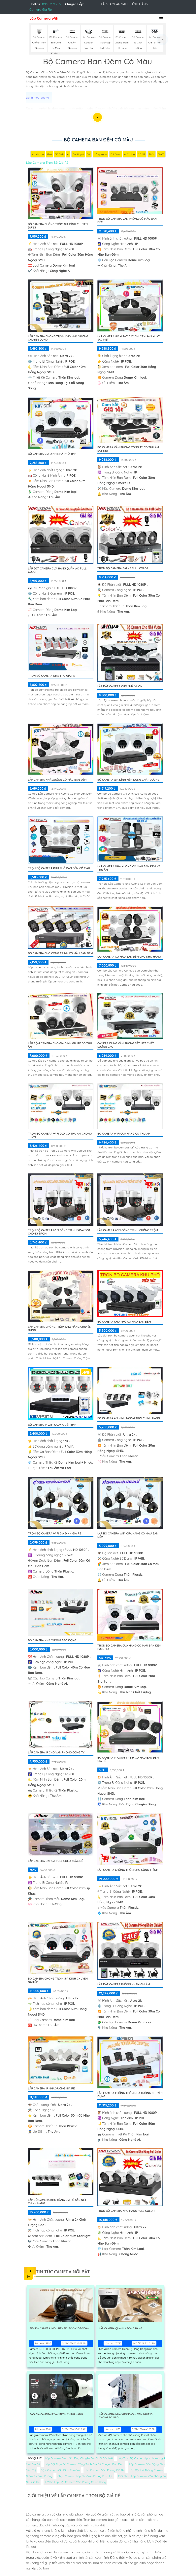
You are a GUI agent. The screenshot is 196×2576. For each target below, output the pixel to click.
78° (88, 154)
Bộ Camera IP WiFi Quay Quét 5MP (52, 1425)
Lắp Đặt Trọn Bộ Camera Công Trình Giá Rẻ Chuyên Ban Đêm (84, 2464)
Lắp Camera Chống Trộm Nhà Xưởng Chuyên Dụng (130, 2094)
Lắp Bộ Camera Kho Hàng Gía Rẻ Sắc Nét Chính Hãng (57, 2201)
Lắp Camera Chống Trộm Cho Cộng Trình (127, 1870)
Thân (151, 154)
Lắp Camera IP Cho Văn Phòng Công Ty (56, 1752)
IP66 (49, 154)
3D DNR (59, 154)
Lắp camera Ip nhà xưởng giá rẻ (51, 2088)
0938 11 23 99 (51, 4)
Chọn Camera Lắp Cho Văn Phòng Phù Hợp (85, 2476)
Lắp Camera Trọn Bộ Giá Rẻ (47, 163)
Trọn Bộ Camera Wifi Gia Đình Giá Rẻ (54, 1533)
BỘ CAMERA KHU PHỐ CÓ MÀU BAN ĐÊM (124, 1321)
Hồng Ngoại (100, 154)
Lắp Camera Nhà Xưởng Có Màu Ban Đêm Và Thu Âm (128, 868)
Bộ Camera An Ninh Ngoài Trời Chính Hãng (128, 1418)
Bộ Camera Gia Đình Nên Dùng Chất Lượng (128, 780)
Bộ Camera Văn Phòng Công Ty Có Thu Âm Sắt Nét (128, 448)
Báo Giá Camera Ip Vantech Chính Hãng (56, 2414)
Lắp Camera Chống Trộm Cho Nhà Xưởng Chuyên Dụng (58, 338)
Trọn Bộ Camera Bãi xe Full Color (123, 568)
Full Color (116, 154)
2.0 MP (141, 154)
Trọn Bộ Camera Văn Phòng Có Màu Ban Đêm (127, 220)
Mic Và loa (38, 154)
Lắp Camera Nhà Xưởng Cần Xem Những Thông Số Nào (125, 2416)
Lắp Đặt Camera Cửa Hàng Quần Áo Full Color (57, 570)
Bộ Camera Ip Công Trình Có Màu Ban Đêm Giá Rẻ (128, 1759)
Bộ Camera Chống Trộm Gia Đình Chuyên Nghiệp (58, 1980)
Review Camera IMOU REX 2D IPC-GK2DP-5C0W (59, 2328)
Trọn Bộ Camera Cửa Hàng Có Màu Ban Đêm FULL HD (129, 1647)
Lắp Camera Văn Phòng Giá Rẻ (104, 2470)
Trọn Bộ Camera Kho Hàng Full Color (126, 2211)
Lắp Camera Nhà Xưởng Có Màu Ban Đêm (57, 780)
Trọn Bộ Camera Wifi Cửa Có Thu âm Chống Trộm (60, 1135)
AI (68, 154)
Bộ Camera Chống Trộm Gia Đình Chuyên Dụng (58, 225)
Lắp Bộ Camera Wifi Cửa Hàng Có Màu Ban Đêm (127, 1535)
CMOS (161, 154)
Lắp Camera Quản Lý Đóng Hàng (120, 2328)
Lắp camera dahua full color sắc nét (56, 1861)
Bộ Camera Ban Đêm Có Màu (98, 140)
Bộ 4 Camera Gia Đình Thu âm (60, 2470)
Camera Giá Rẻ (40, 10)
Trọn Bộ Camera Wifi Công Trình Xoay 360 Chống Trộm (59, 1231)
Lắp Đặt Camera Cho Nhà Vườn (120, 686)
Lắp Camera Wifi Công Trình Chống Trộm (127, 1230)
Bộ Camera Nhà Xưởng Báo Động (52, 1640)
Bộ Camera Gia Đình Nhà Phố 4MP (52, 454)
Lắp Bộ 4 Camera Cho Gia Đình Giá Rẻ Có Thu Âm (60, 1045)
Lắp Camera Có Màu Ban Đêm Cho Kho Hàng (129, 956)
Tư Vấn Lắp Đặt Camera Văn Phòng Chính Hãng (75, 2482)
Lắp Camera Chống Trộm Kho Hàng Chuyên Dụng (59, 1328)
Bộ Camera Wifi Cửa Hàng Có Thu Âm (123, 1133)
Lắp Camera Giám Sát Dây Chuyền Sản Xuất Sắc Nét (128, 338)
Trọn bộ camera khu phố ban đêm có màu (59, 868)
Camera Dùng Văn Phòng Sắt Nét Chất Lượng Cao (125, 1045)
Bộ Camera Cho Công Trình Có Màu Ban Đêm (60, 953)
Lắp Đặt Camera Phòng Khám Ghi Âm (123, 1984)
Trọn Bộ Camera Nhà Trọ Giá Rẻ (51, 676)
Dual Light (78, 154)
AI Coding (129, 154)
